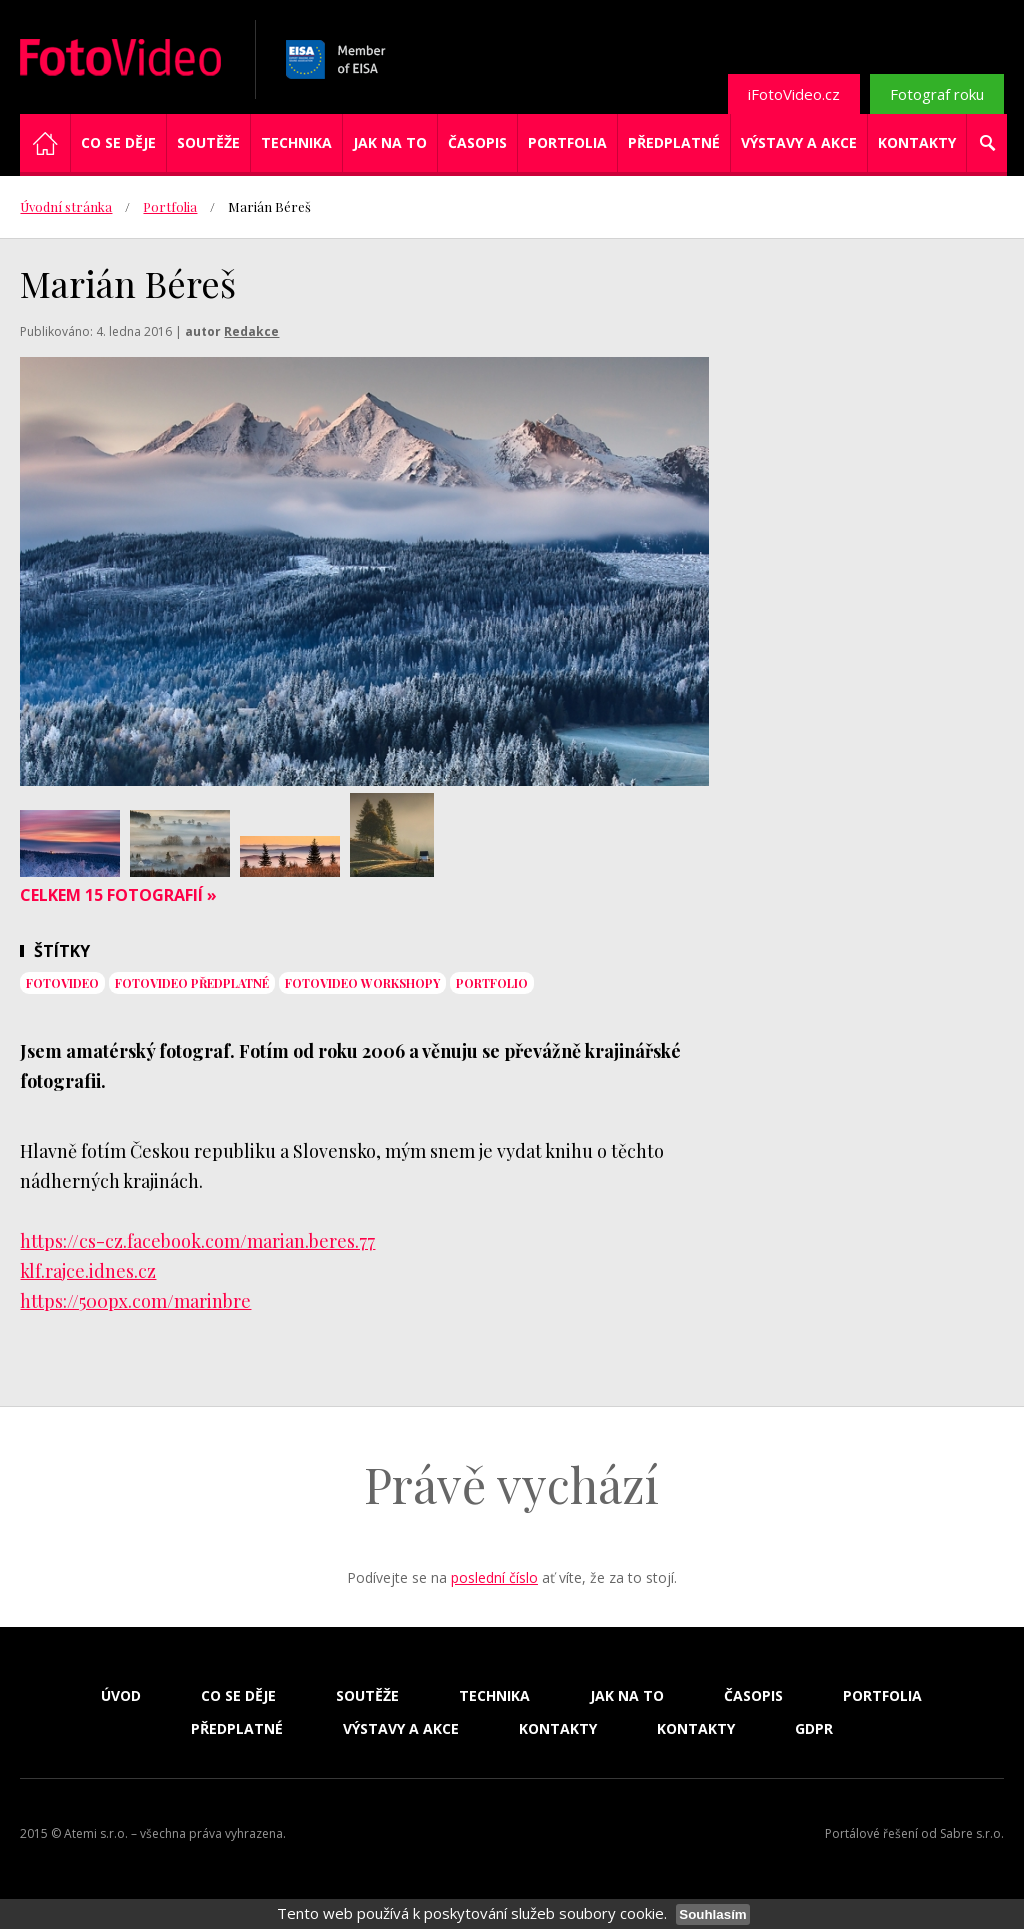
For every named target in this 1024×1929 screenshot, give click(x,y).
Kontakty (917, 142)
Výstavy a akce (799, 142)
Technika (296, 142)
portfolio (492, 983)
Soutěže (208, 142)
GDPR (814, 1729)
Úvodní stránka (66, 206)
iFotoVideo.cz (794, 94)
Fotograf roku (937, 94)
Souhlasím (712, 1914)
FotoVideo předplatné (192, 983)
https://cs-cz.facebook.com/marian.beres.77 (197, 1241)
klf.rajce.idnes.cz (88, 1271)
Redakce (251, 331)
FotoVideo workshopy (362, 983)
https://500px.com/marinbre (135, 1301)
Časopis (477, 142)
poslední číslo (494, 1577)
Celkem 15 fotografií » (118, 895)
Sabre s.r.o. (972, 1833)
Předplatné (674, 142)
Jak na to (390, 142)
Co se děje (118, 142)
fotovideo (62, 983)
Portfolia (567, 142)
